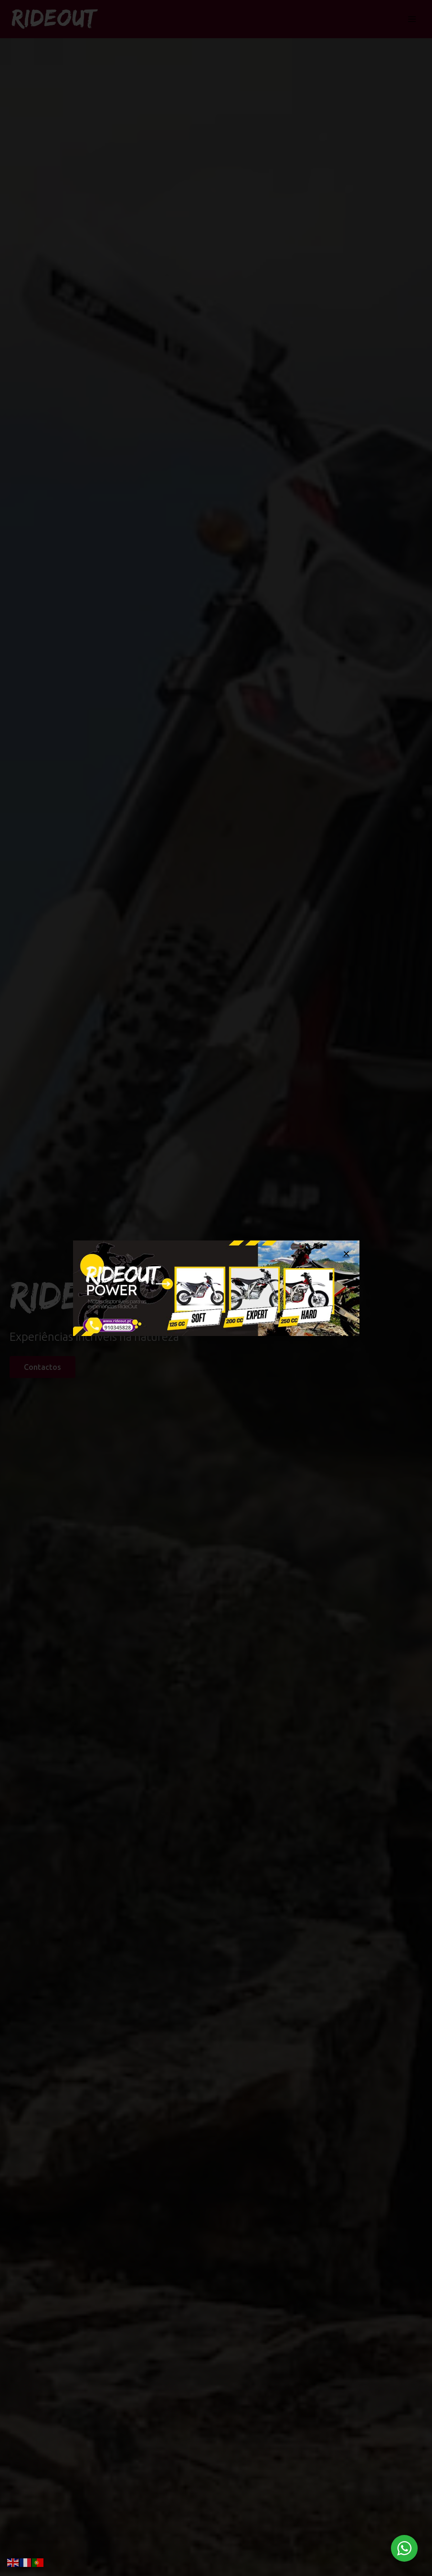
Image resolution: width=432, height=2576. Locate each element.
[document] (216, 1288)
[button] (346, 1253)
